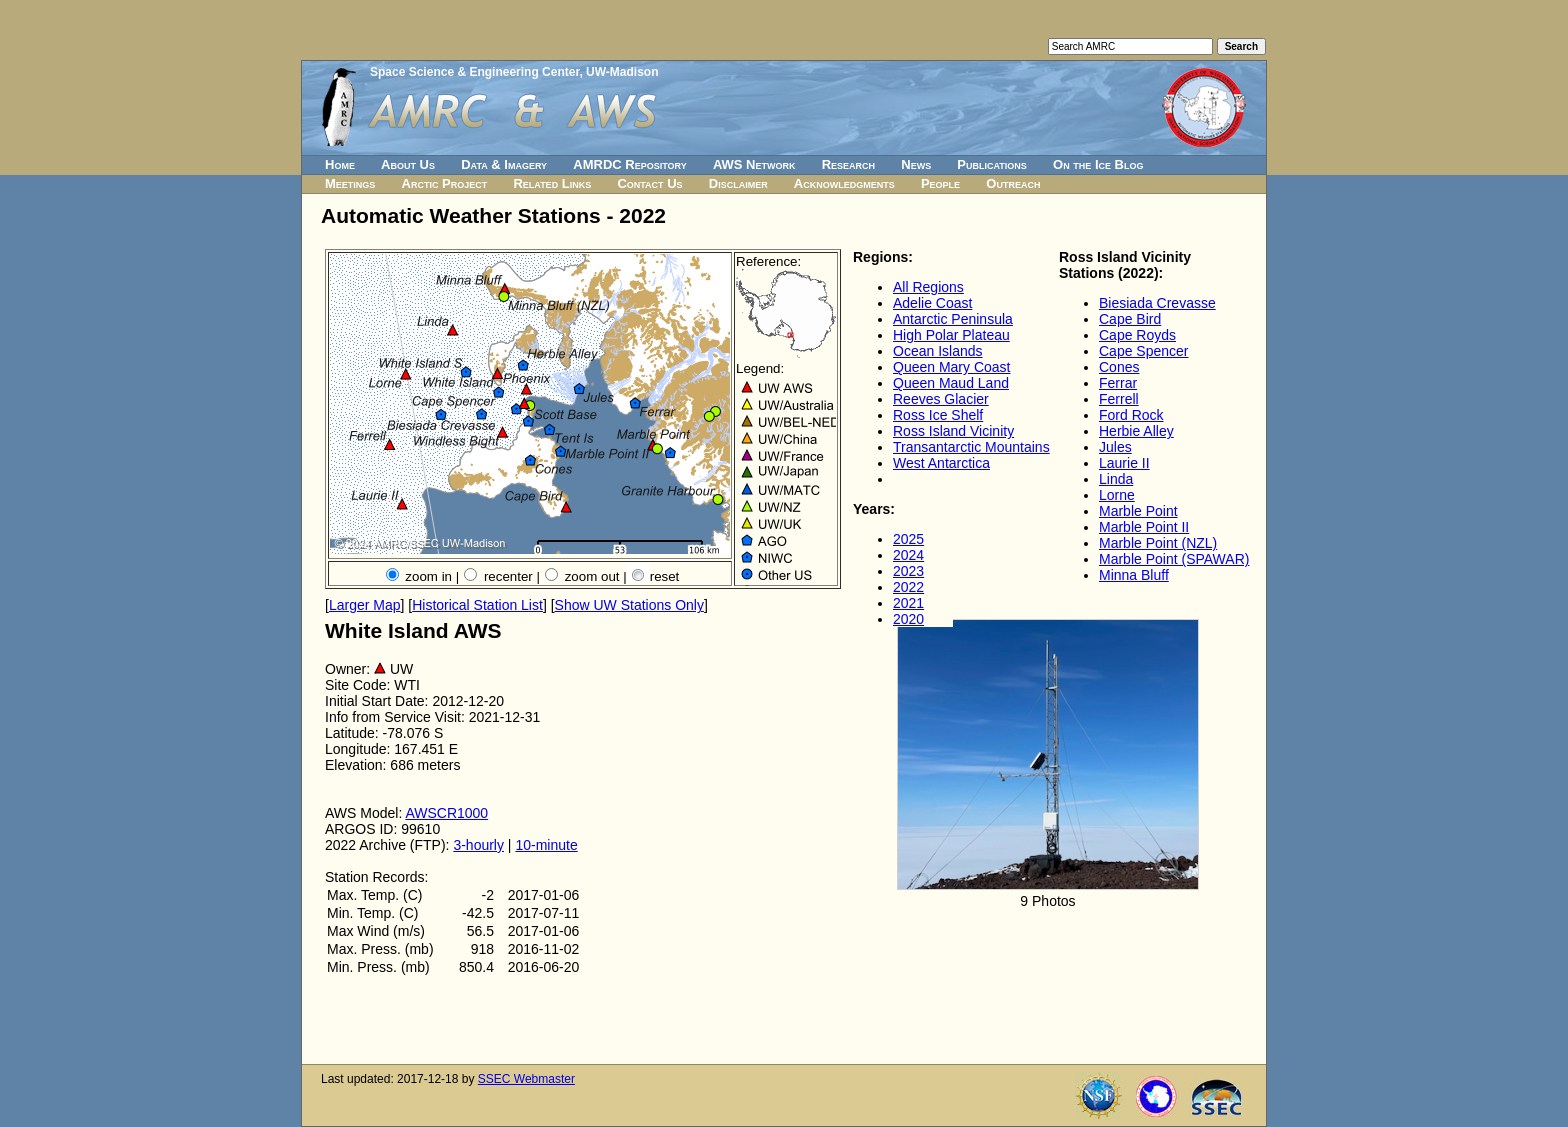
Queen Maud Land (951, 383)
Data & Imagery (504, 164)
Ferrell (1119, 399)
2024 (908, 555)
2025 (908, 539)
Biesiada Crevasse (1157, 303)
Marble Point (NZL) (1158, 543)
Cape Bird (1130, 319)
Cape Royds (1137, 335)
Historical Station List (477, 605)
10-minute (546, 845)
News (916, 164)
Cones (1119, 367)
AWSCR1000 (446, 813)
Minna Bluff (1134, 575)
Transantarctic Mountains (971, 447)
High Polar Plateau (951, 335)
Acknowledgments (844, 183)
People (940, 183)
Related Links (552, 183)
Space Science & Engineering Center (474, 72)
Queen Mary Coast (952, 367)
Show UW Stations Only (629, 605)
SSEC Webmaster (526, 1079)
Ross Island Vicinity (953, 431)
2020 (908, 619)
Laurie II (1124, 463)
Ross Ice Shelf (938, 415)
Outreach (1013, 183)
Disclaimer (738, 183)
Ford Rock (1131, 415)
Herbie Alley (1136, 431)
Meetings (350, 183)
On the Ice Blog (1098, 164)
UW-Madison (622, 72)
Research (848, 164)
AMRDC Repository (629, 164)
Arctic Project (445, 183)
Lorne (1117, 495)
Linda (1116, 479)
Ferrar (1118, 383)
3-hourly (478, 845)
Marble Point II (1144, 527)
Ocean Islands (938, 351)
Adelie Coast (932, 303)
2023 (908, 571)
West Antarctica (941, 463)
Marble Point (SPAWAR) (1174, 559)
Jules (1115, 447)
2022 (908, 587)
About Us (408, 164)
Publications (992, 164)
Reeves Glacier (941, 399)
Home (340, 164)
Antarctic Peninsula (953, 319)
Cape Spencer (1144, 351)
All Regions (928, 287)
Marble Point (1138, 511)
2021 (908, 603)
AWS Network (754, 164)
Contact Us (649, 183)
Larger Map (365, 605)
